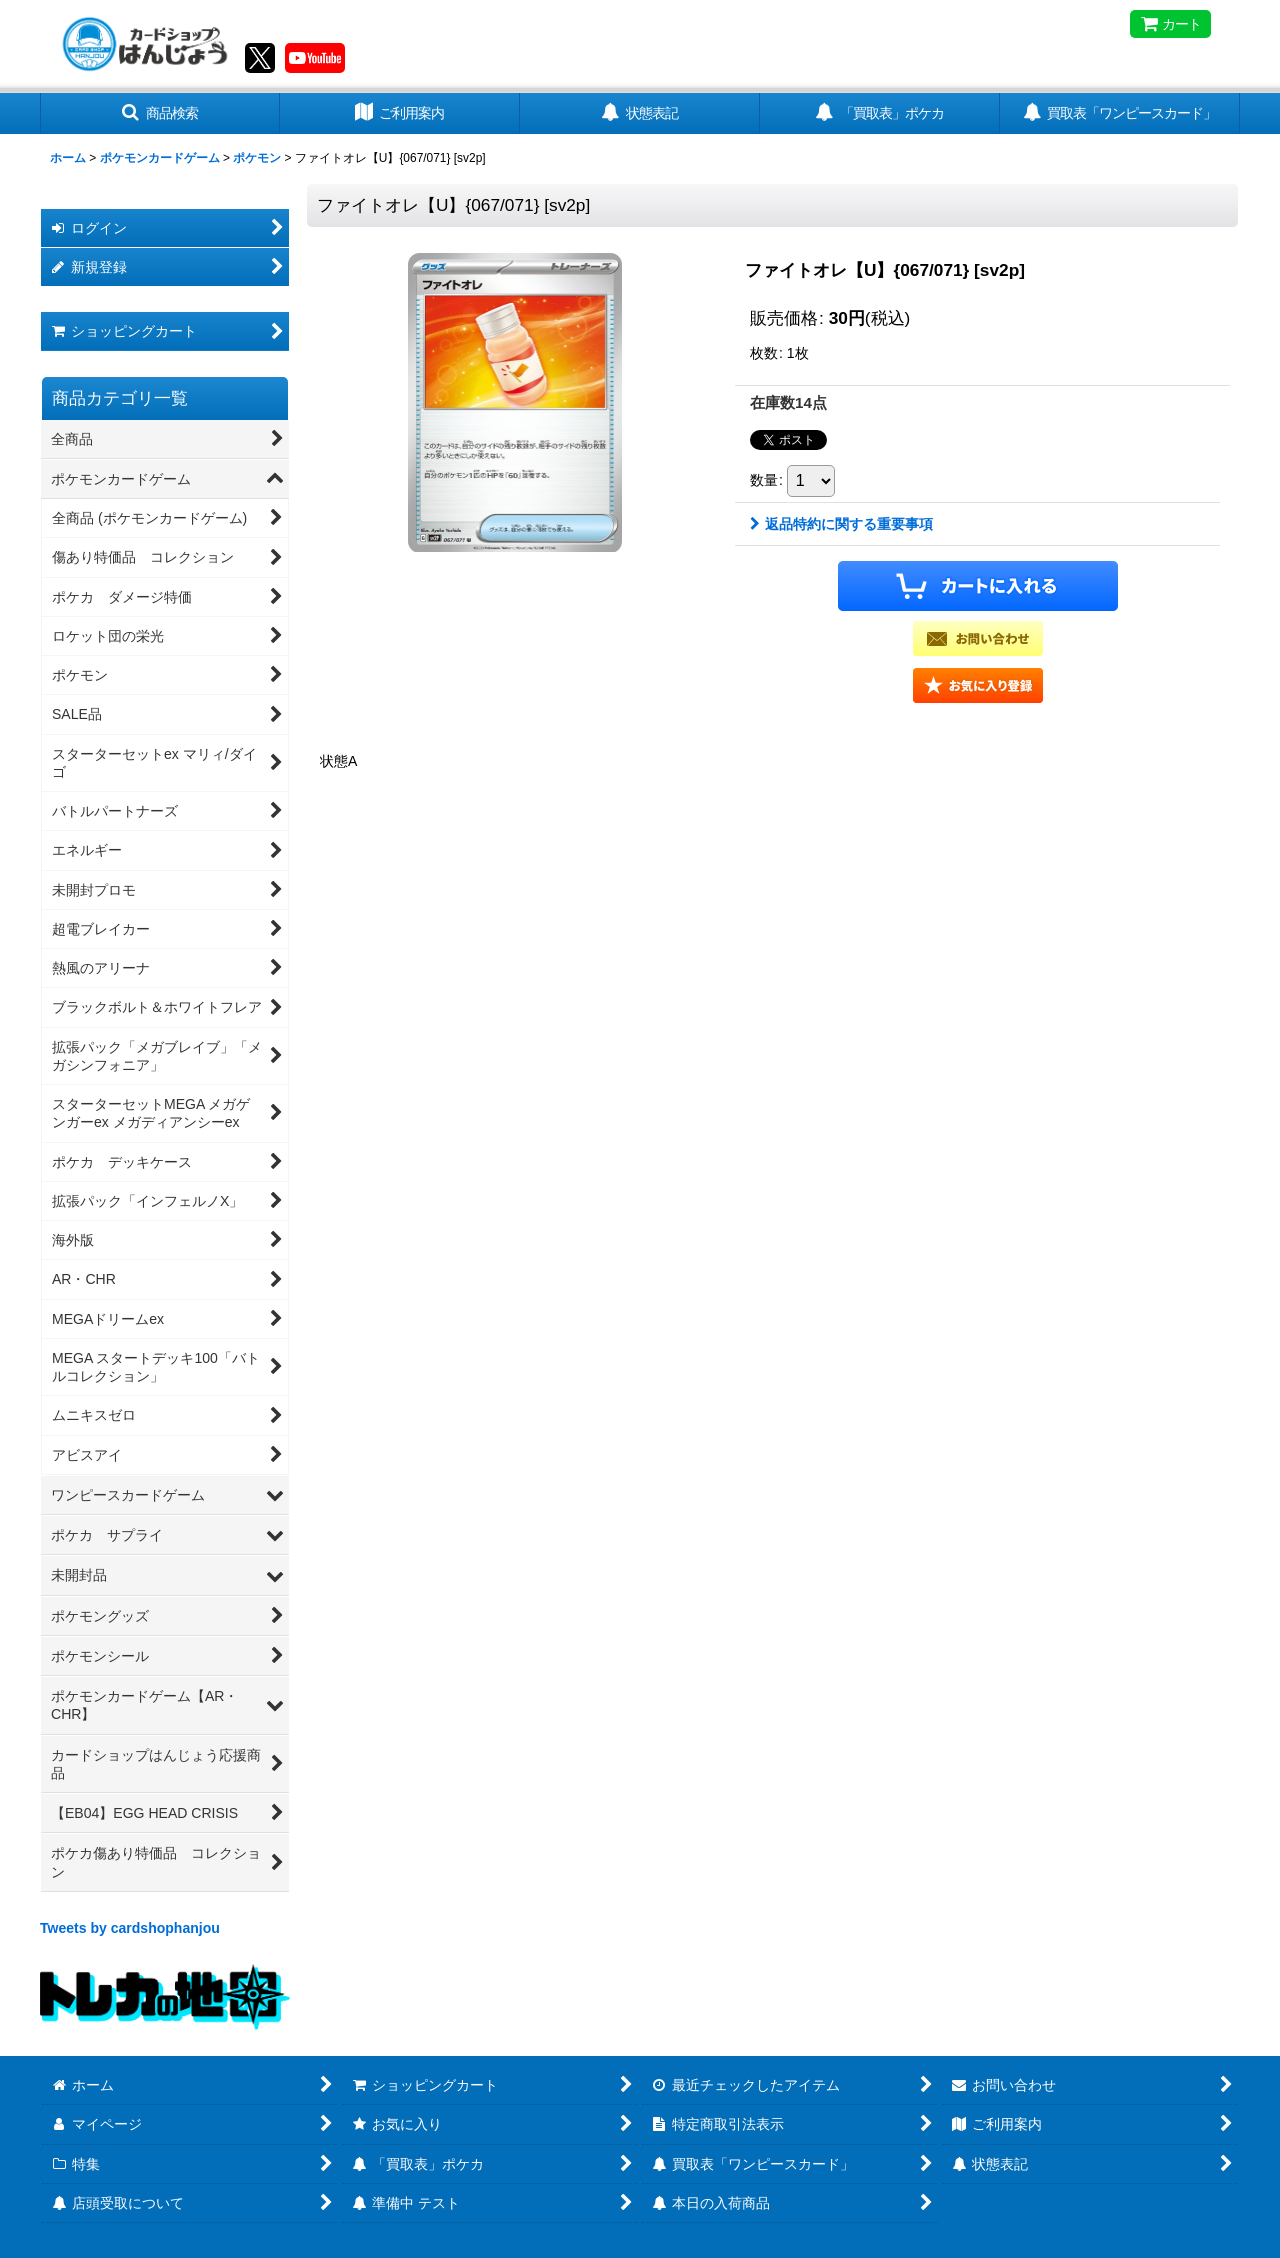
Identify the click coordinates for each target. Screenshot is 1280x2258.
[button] (160, 113)
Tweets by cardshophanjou (130, 1928)
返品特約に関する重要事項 (841, 524)
